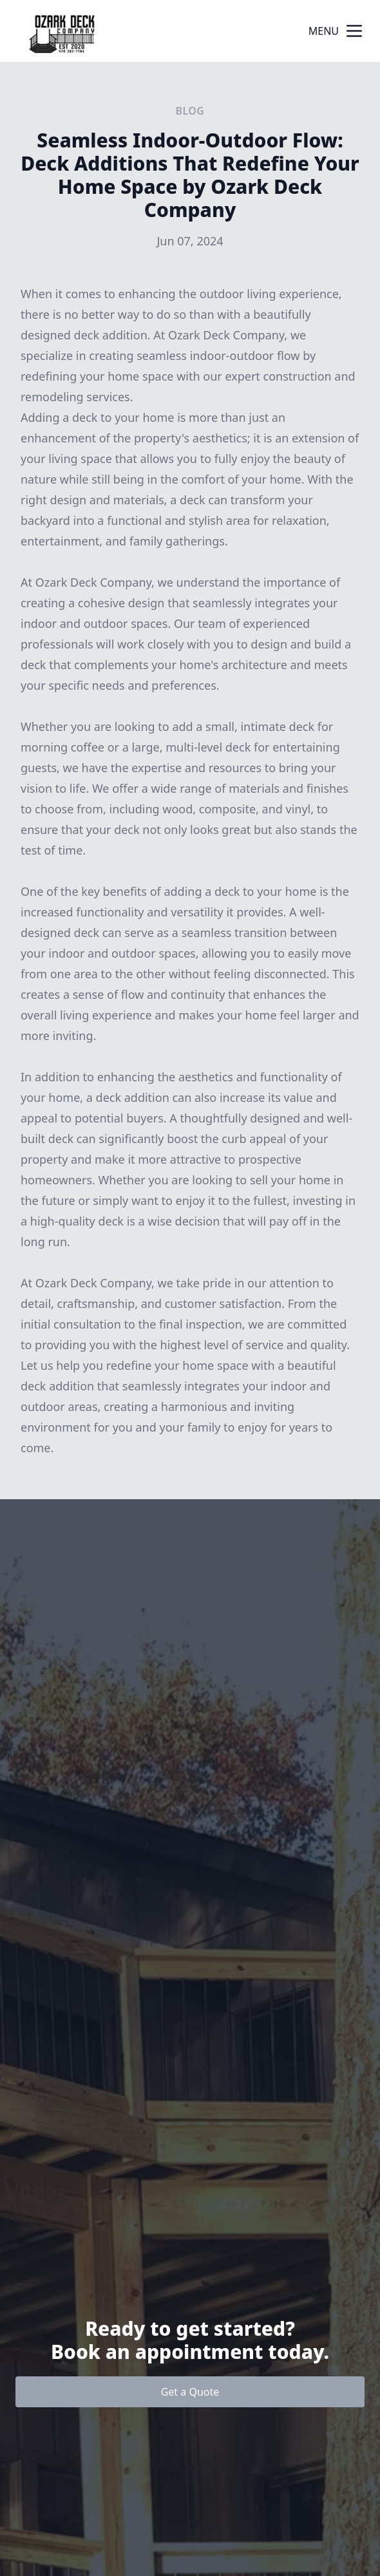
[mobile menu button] (354, 30)
